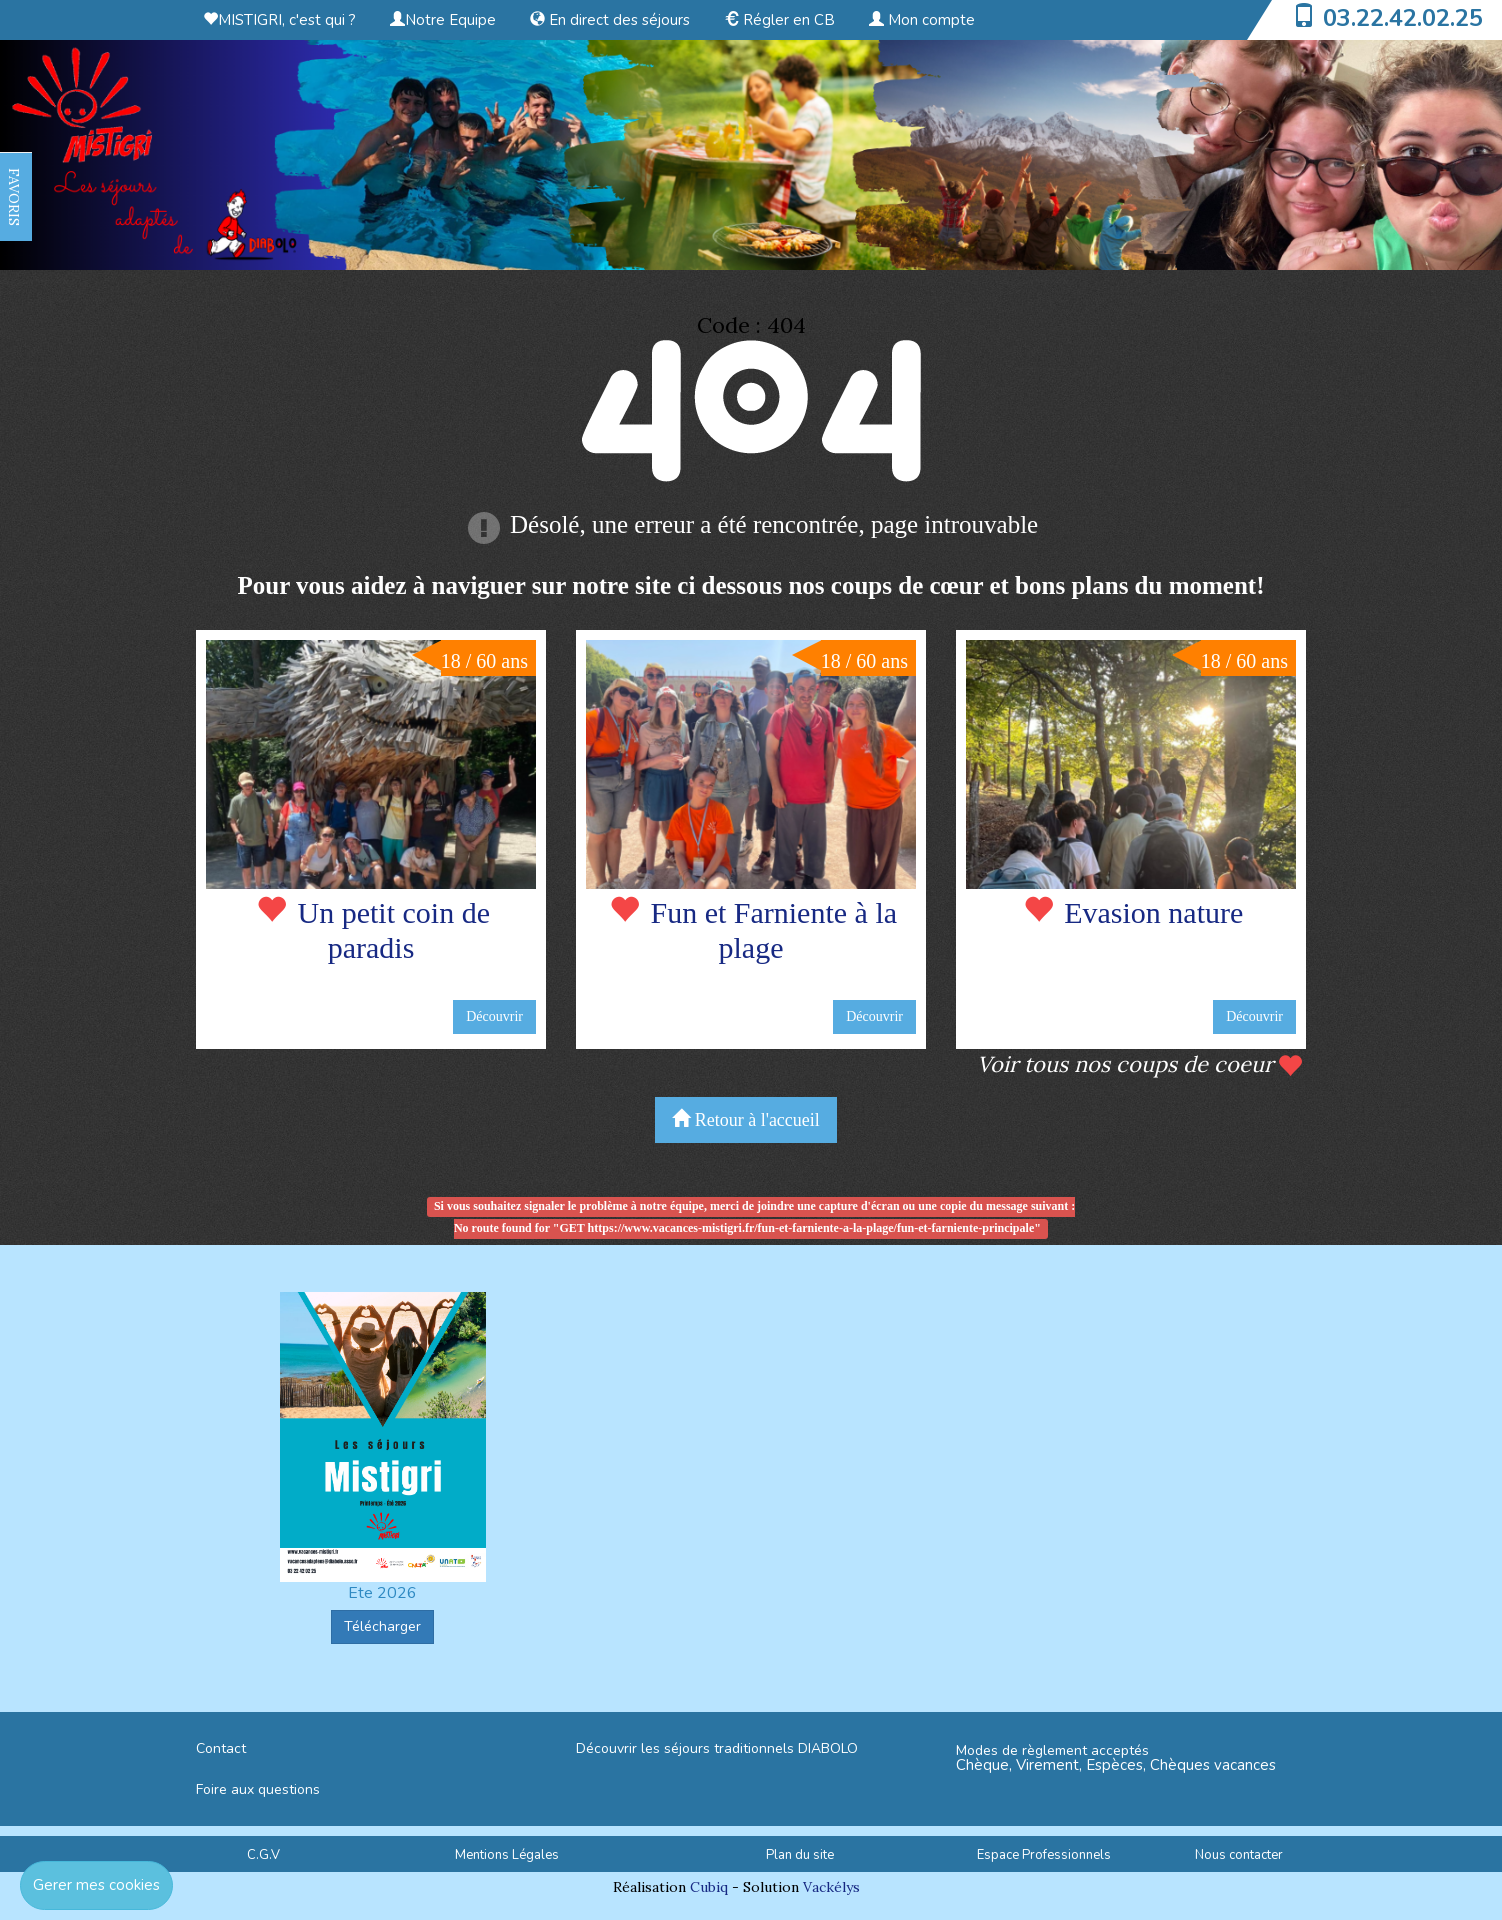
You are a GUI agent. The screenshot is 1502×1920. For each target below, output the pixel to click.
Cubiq (709, 1887)
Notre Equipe (443, 20)
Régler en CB (779, 20)
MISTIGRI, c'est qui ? (279, 20)
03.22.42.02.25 (1403, 18)
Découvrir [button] (494, 1016)
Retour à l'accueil (746, 1119)
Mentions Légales (507, 1855)
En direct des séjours (610, 20)
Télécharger (382, 1626)
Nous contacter (1239, 1855)
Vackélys (831, 1887)
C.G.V (263, 1855)
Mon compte (922, 20)
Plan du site (800, 1855)
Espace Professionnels (1044, 1855)
